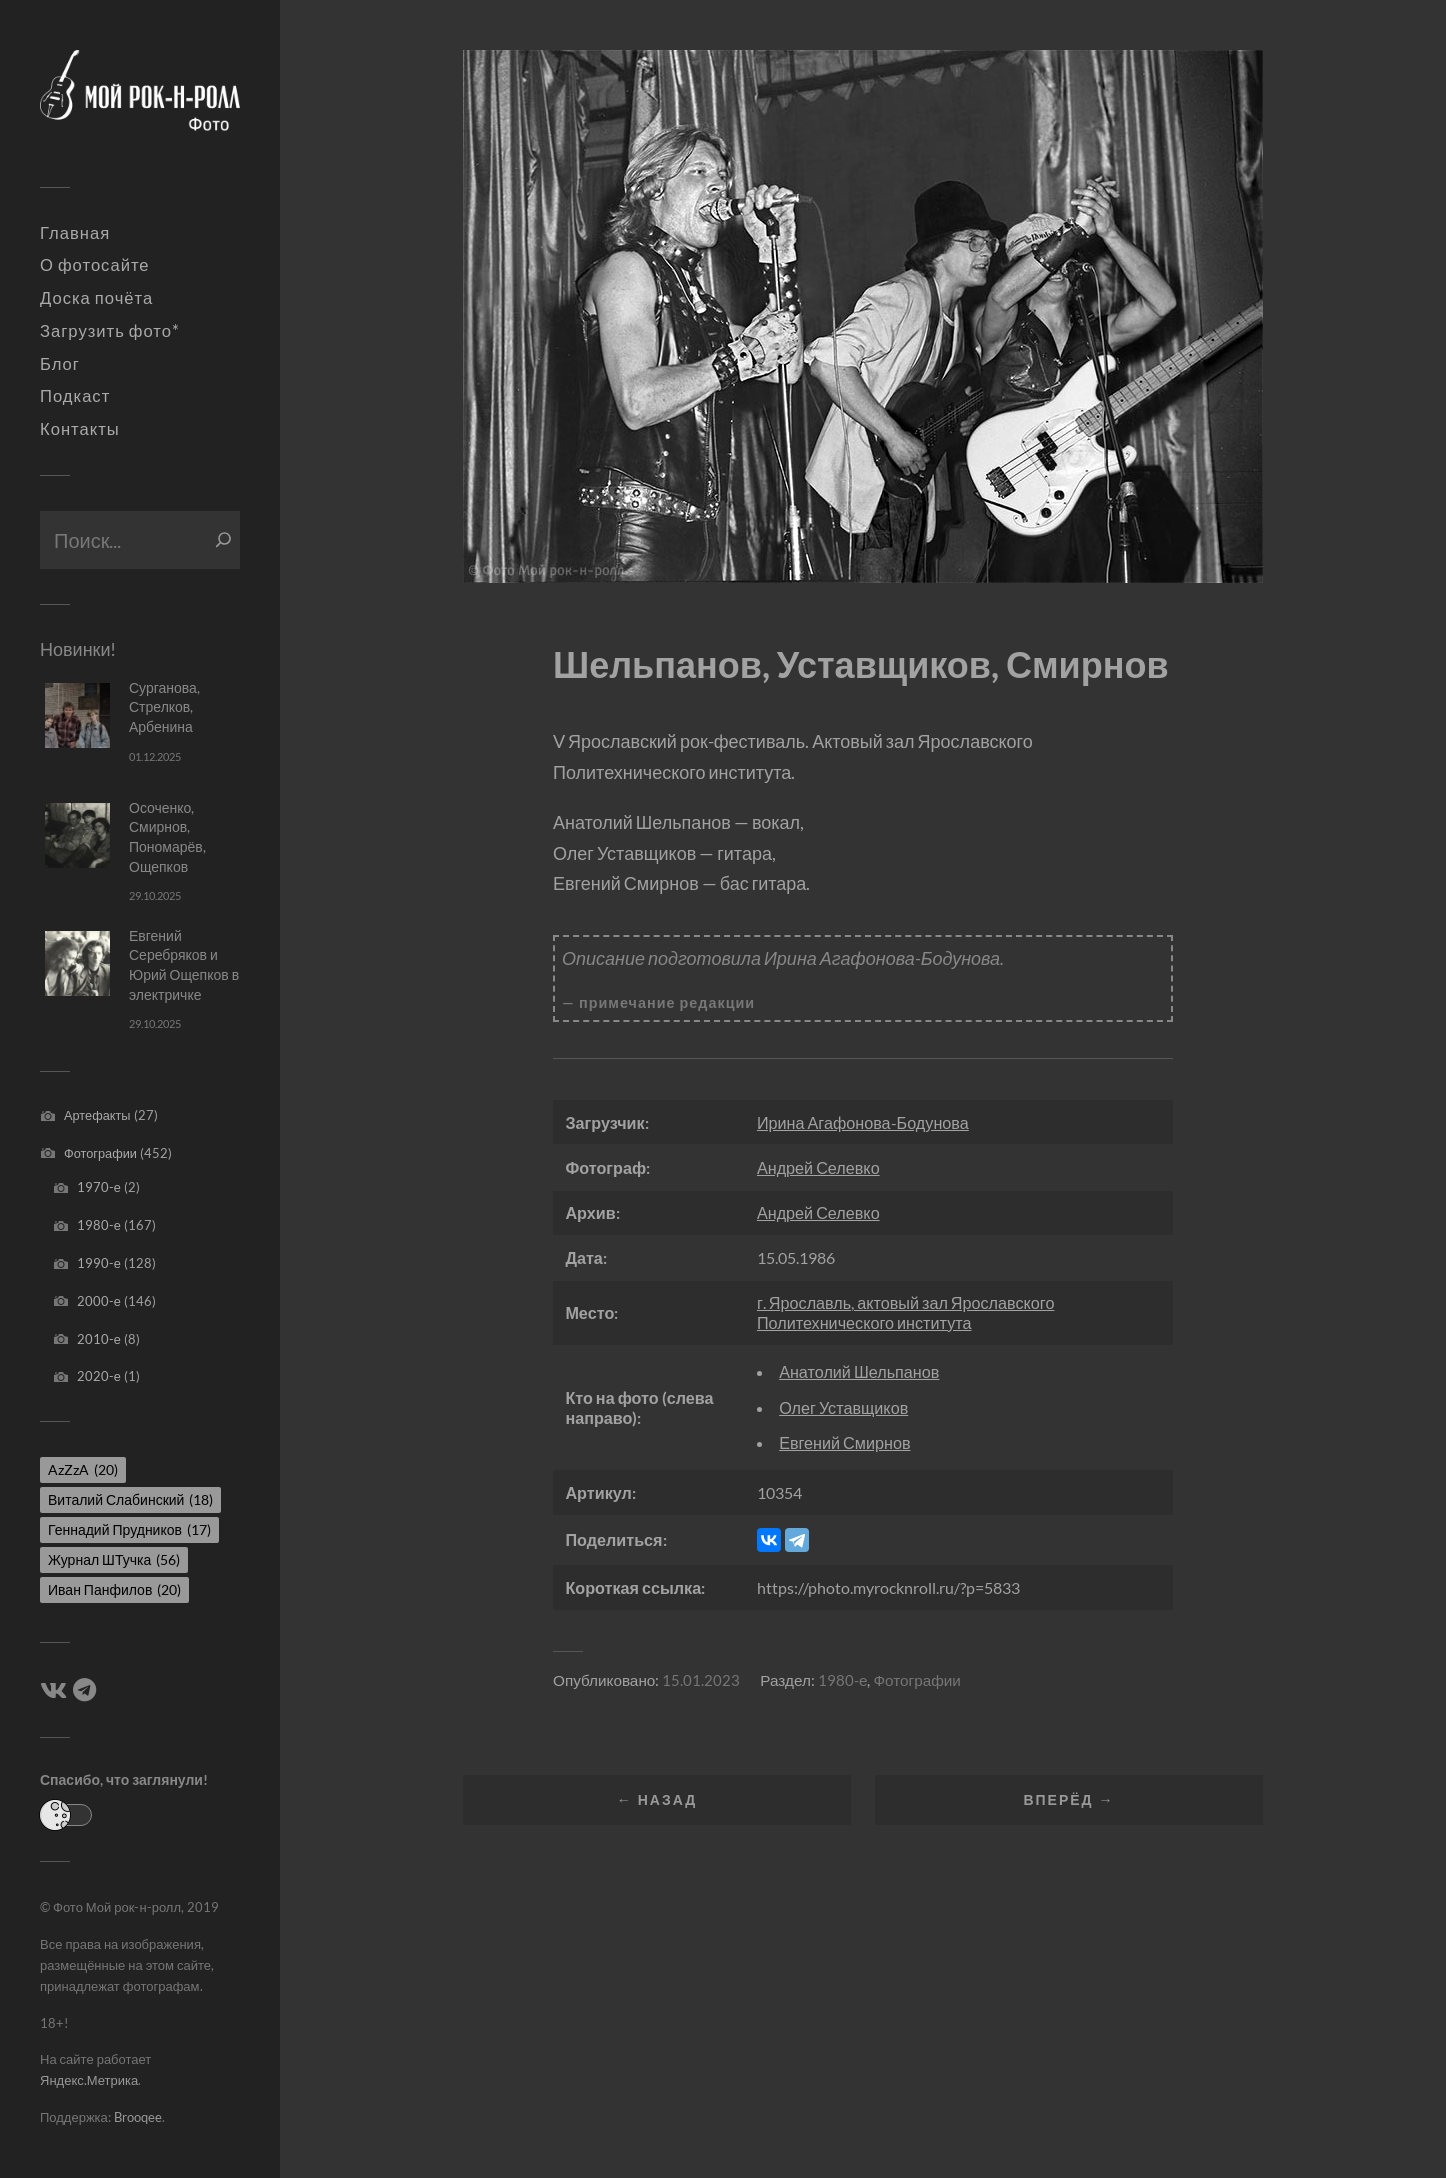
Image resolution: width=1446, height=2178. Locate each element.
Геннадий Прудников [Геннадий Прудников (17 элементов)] (129, 1529)
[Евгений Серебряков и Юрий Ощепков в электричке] (77, 963)
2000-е (99, 1301)
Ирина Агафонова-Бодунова (863, 1122)
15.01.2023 (701, 1680)
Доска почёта (96, 298)
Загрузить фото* (110, 331)
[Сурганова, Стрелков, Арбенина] (77, 715)
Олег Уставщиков (843, 1407)
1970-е (99, 1187)
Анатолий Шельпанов (859, 1371)
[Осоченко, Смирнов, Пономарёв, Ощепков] (77, 835)
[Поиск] (223, 540)
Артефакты (97, 1115)
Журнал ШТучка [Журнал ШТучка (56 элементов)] (114, 1559)
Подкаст (75, 396)
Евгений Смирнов (844, 1442)
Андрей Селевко (818, 1167)
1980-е (99, 1225)
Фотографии (100, 1153)
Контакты (80, 429)
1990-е (99, 1263)
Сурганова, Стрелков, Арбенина (164, 707)
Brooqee (138, 2117)
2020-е (99, 1376)
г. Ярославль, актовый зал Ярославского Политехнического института (905, 1312)
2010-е (99, 1339)
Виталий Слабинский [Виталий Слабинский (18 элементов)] (130, 1499)
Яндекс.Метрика (89, 2080)
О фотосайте (95, 265)
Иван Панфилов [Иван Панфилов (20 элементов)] (114, 1589)
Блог (60, 364)
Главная (75, 233)
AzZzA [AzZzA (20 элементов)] (83, 1469)
